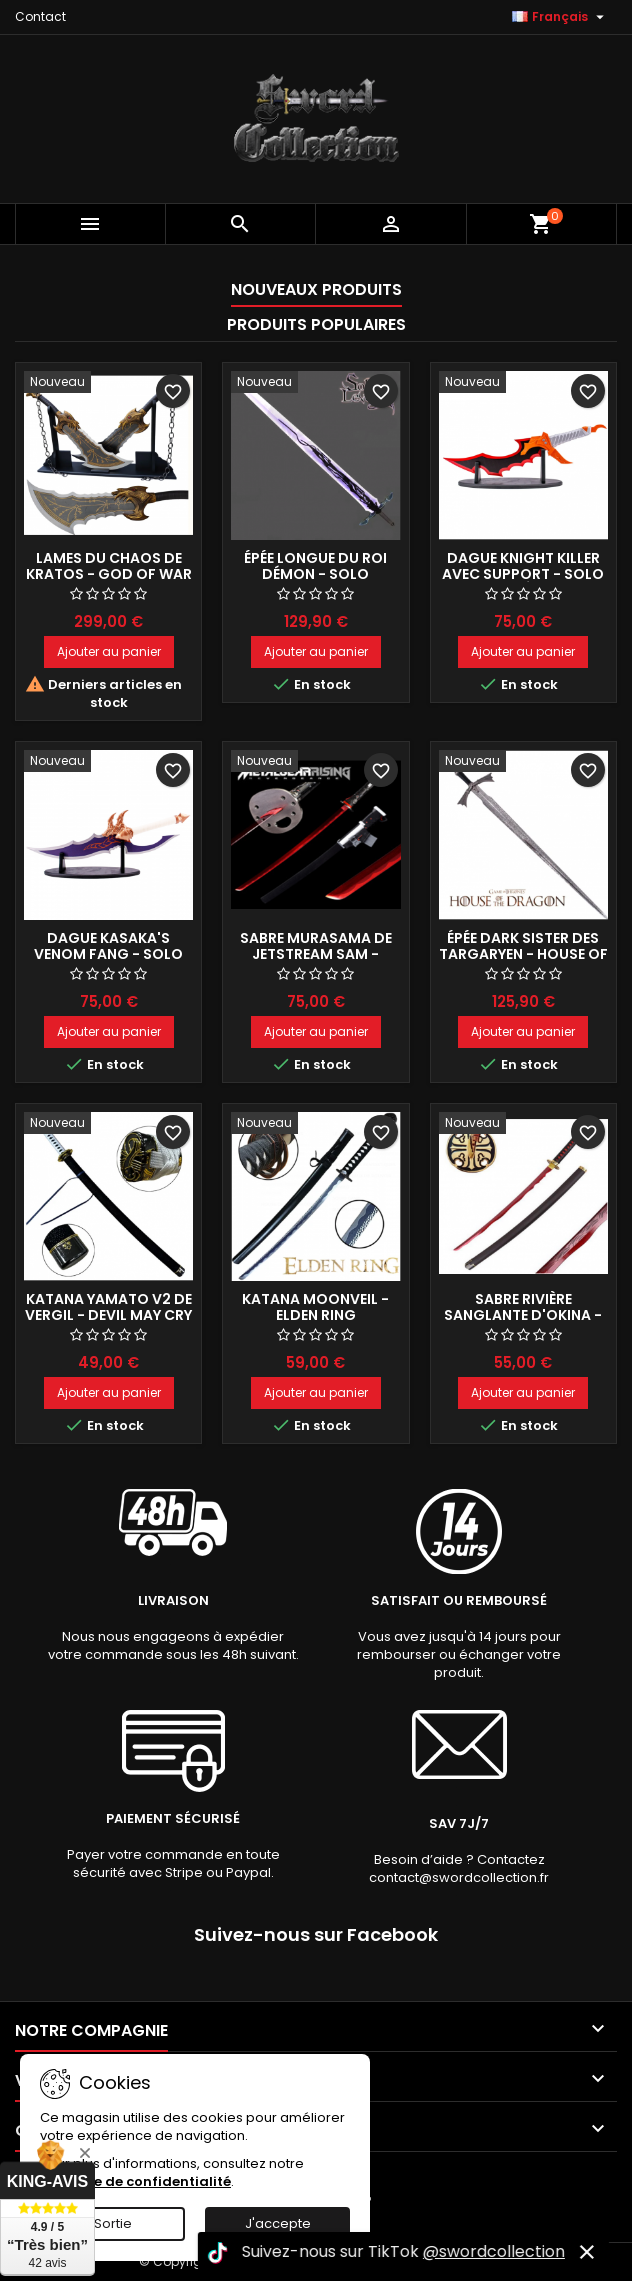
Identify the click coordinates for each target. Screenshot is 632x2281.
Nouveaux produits (316, 289)
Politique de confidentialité (135, 2181)
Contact (40, 16)
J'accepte (278, 2223)
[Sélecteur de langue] (560, 17)
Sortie (113, 2223)
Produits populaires (316, 324)
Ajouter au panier (109, 651)
